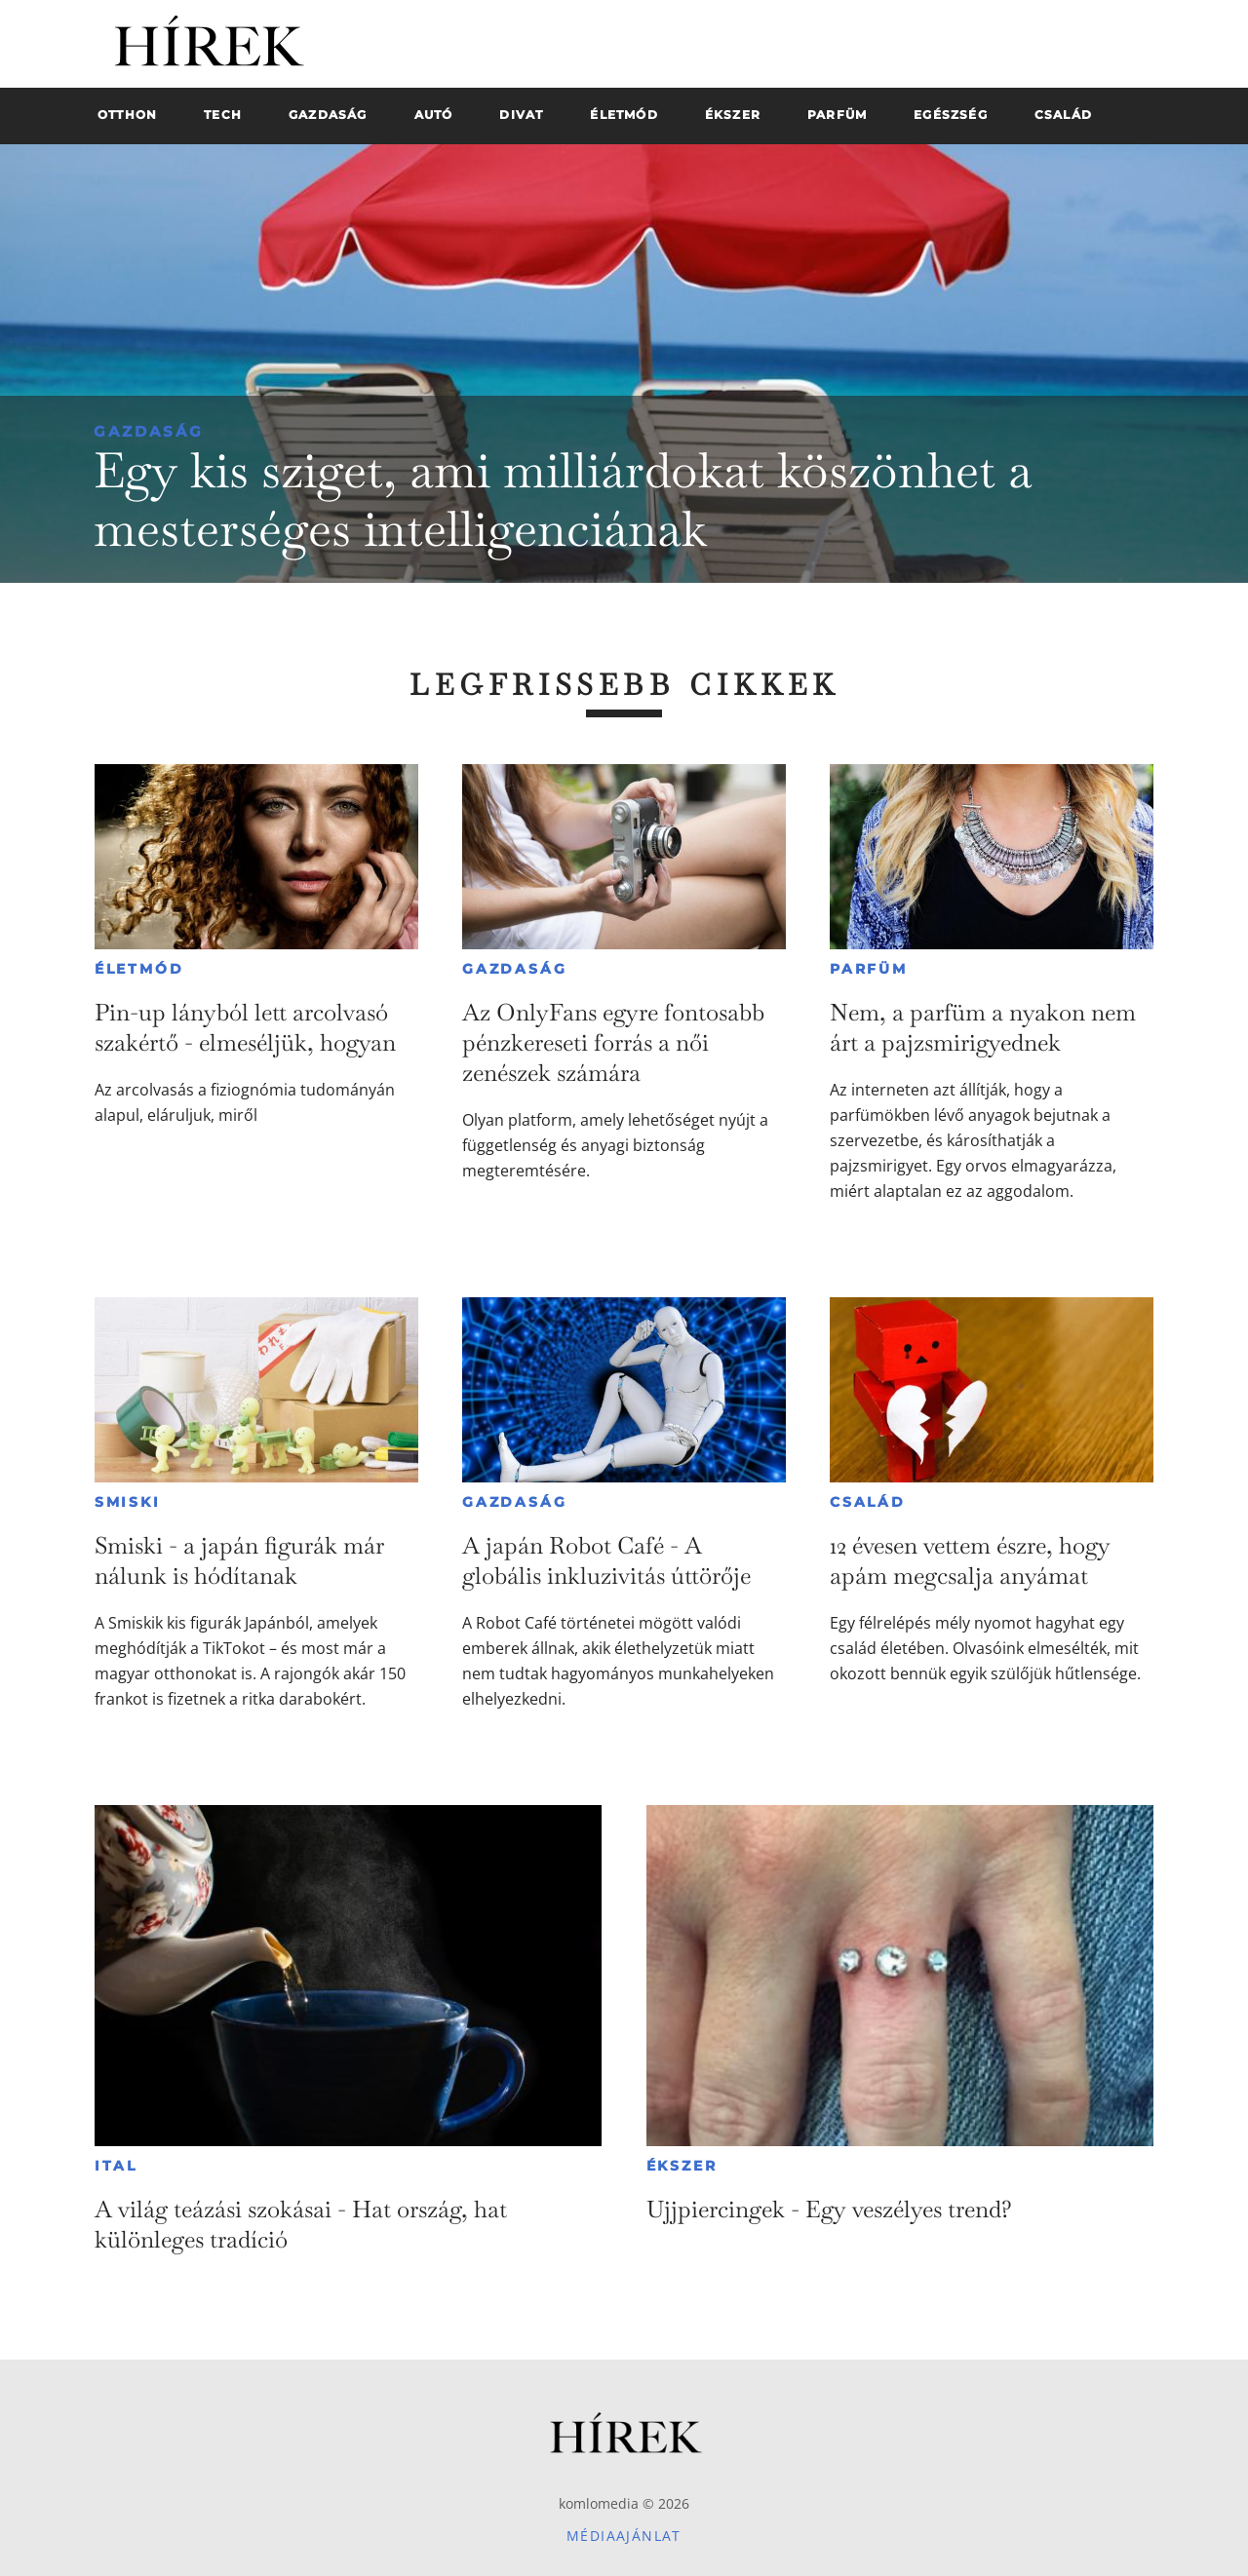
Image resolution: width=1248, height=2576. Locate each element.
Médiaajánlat (624, 2535)
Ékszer (682, 2165)
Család (868, 1502)
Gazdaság (149, 431)
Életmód (139, 969)
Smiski (128, 1502)
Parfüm (869, 969)
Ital (116, 2165)
